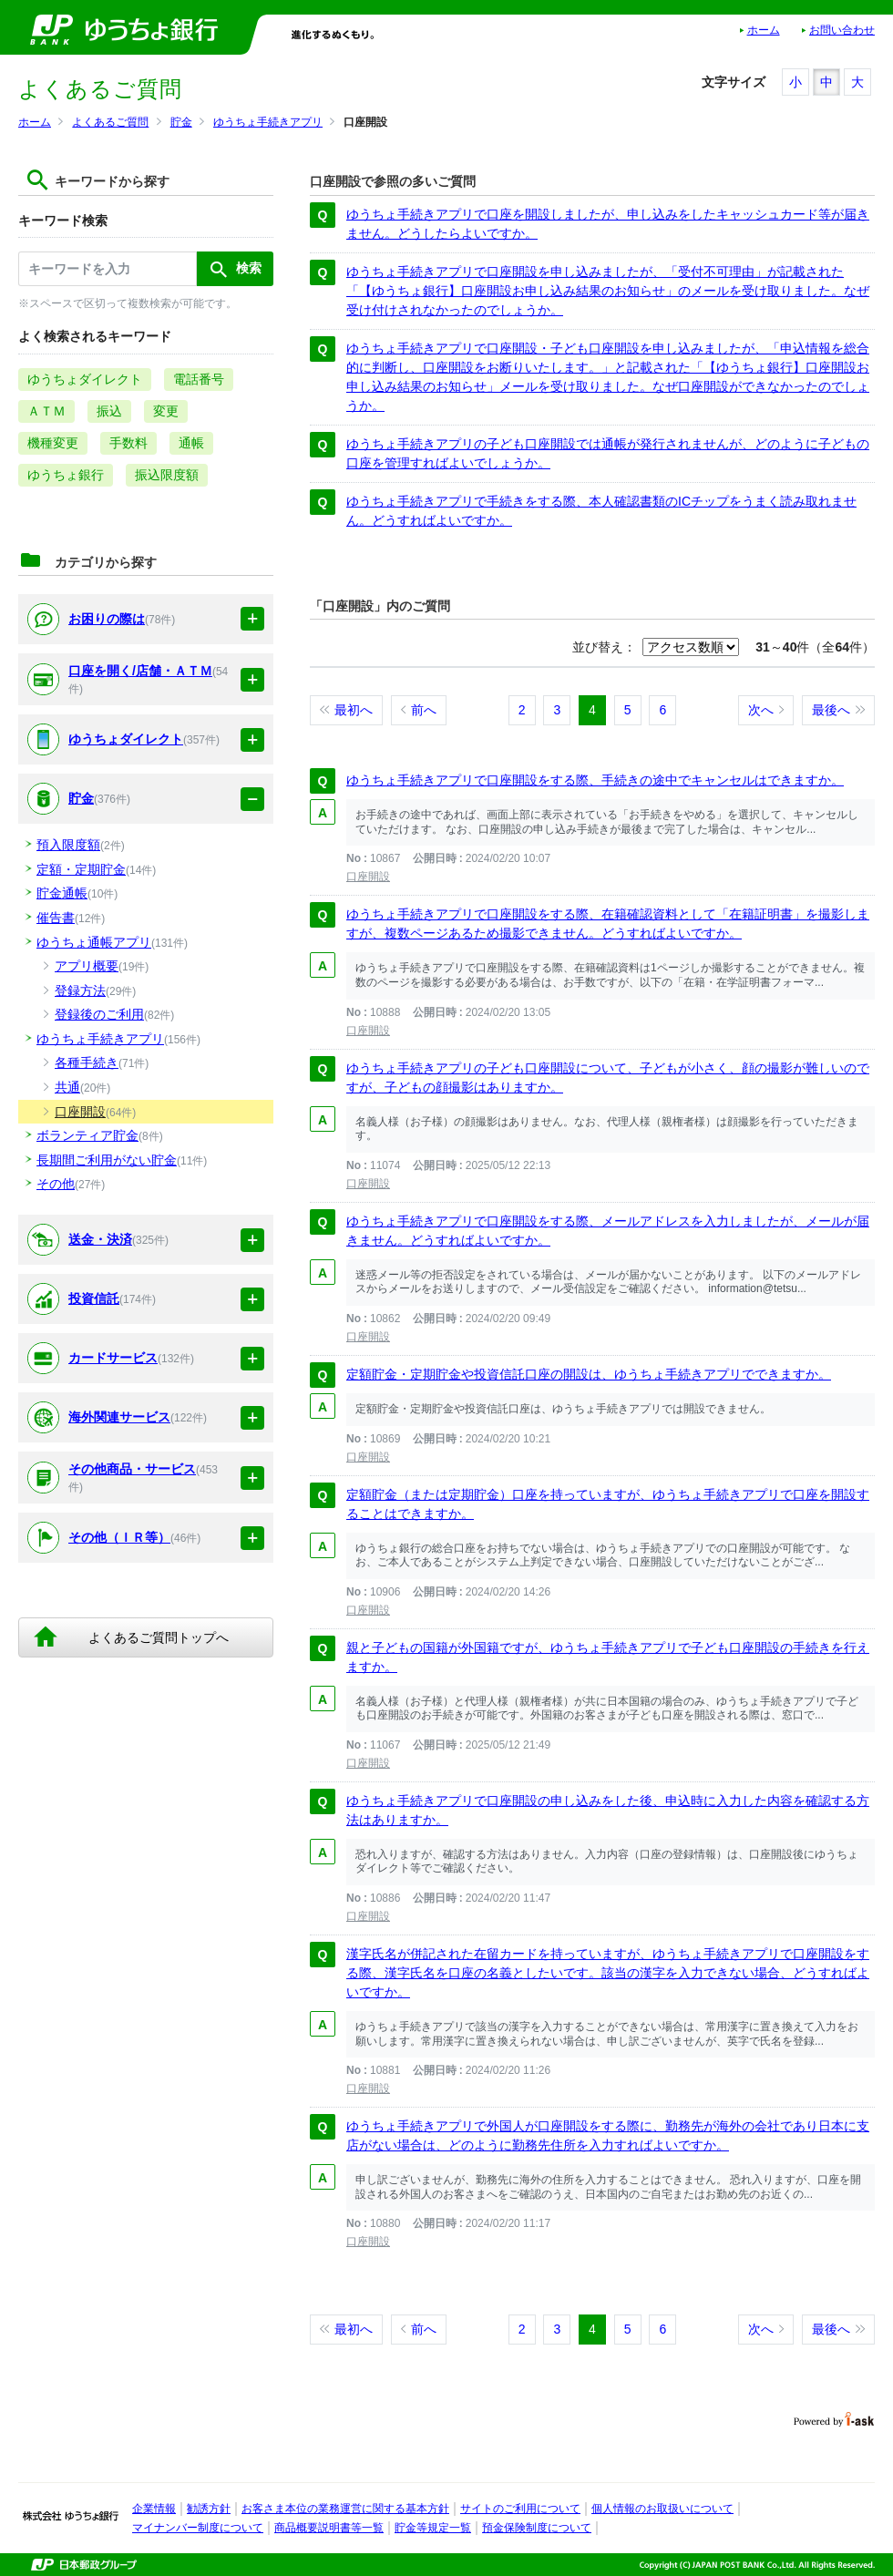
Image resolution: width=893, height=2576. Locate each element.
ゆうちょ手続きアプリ (268, 122)
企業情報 (154, 2508)
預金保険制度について (536, 2527)
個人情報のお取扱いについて (662, 2508)
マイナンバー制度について (197, 2527)
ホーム (763, 30)
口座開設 (368, 876)
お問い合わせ (842, 30)
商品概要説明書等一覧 (329, 2527)
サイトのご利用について (520, 2508)
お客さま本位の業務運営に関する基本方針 (345, 2508)
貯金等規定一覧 (433, 2527)
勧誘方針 (209, 2508)
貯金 (181, 122)
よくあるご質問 (110, 122)
